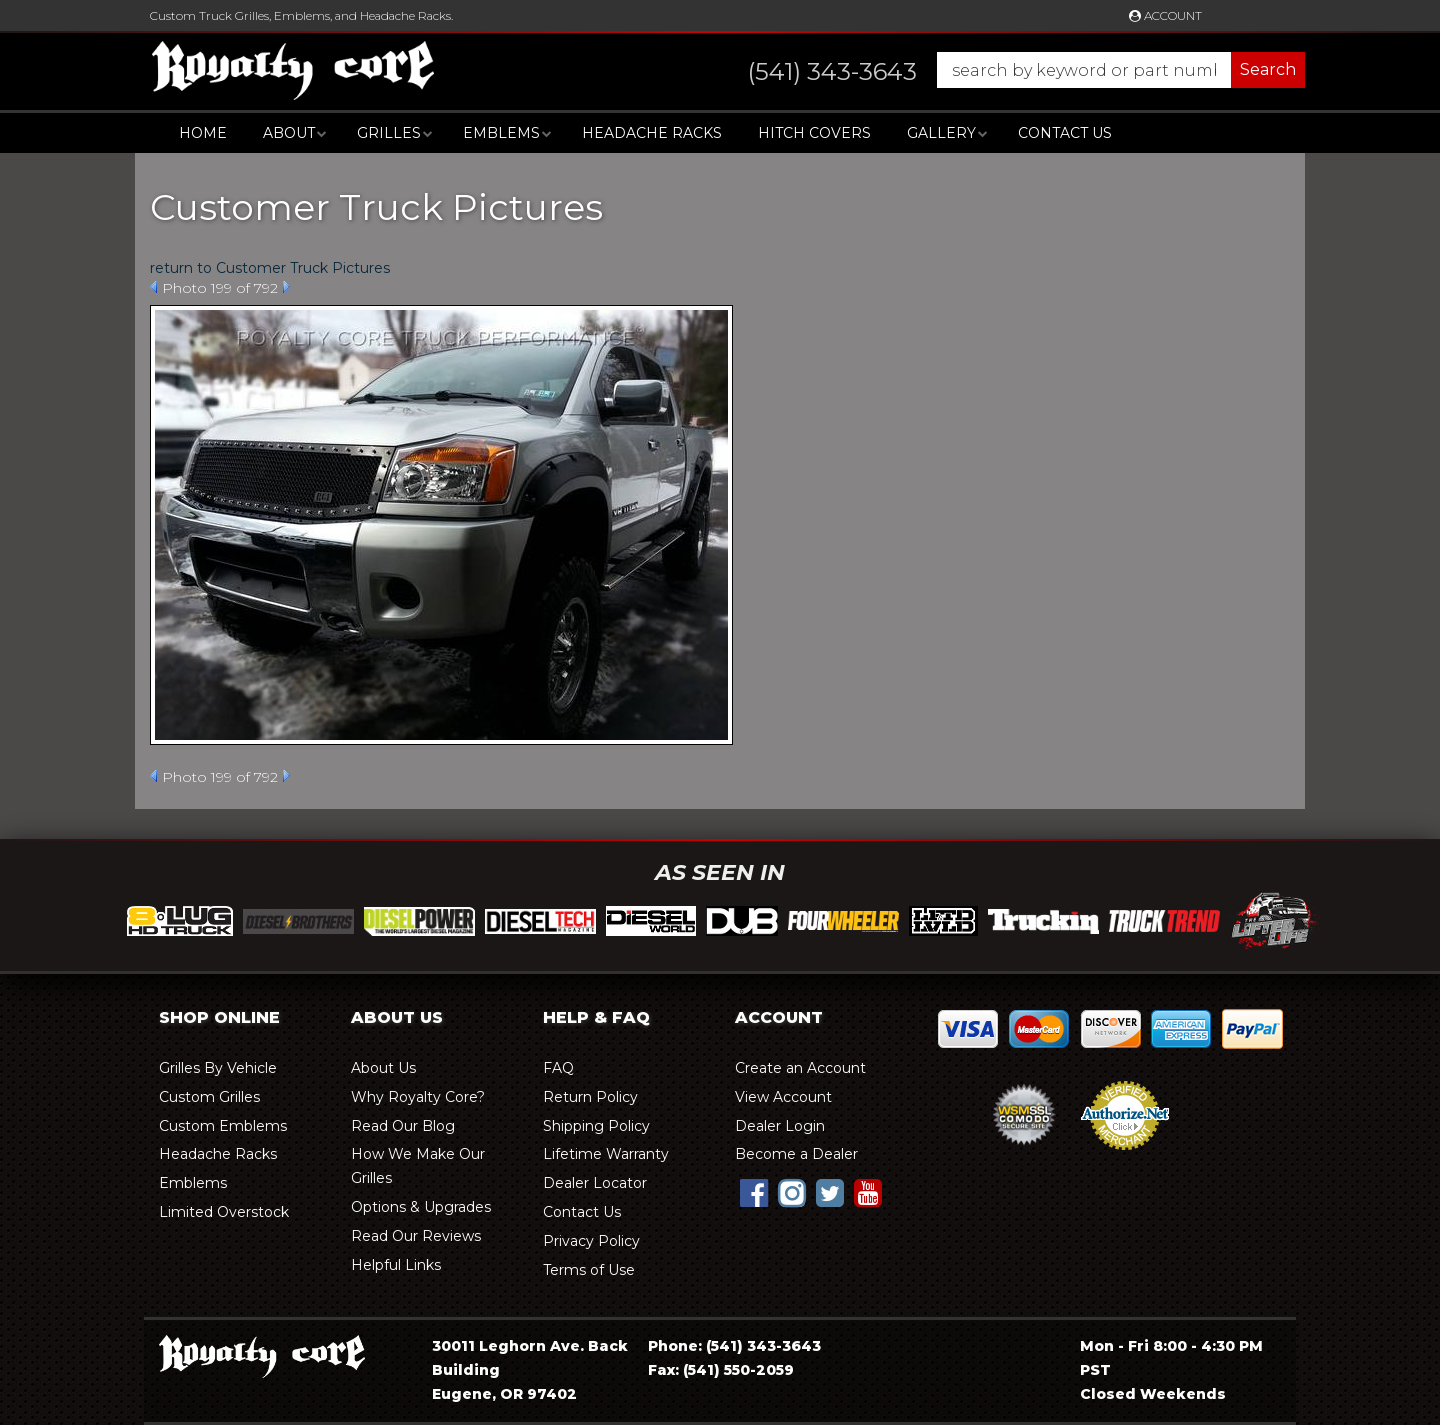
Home (203, 133)
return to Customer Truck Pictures (270, 268)
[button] (1006, 70)
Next (286, 287)
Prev (153, 287)
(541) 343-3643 (763, 1346)
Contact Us (1065, 133)
